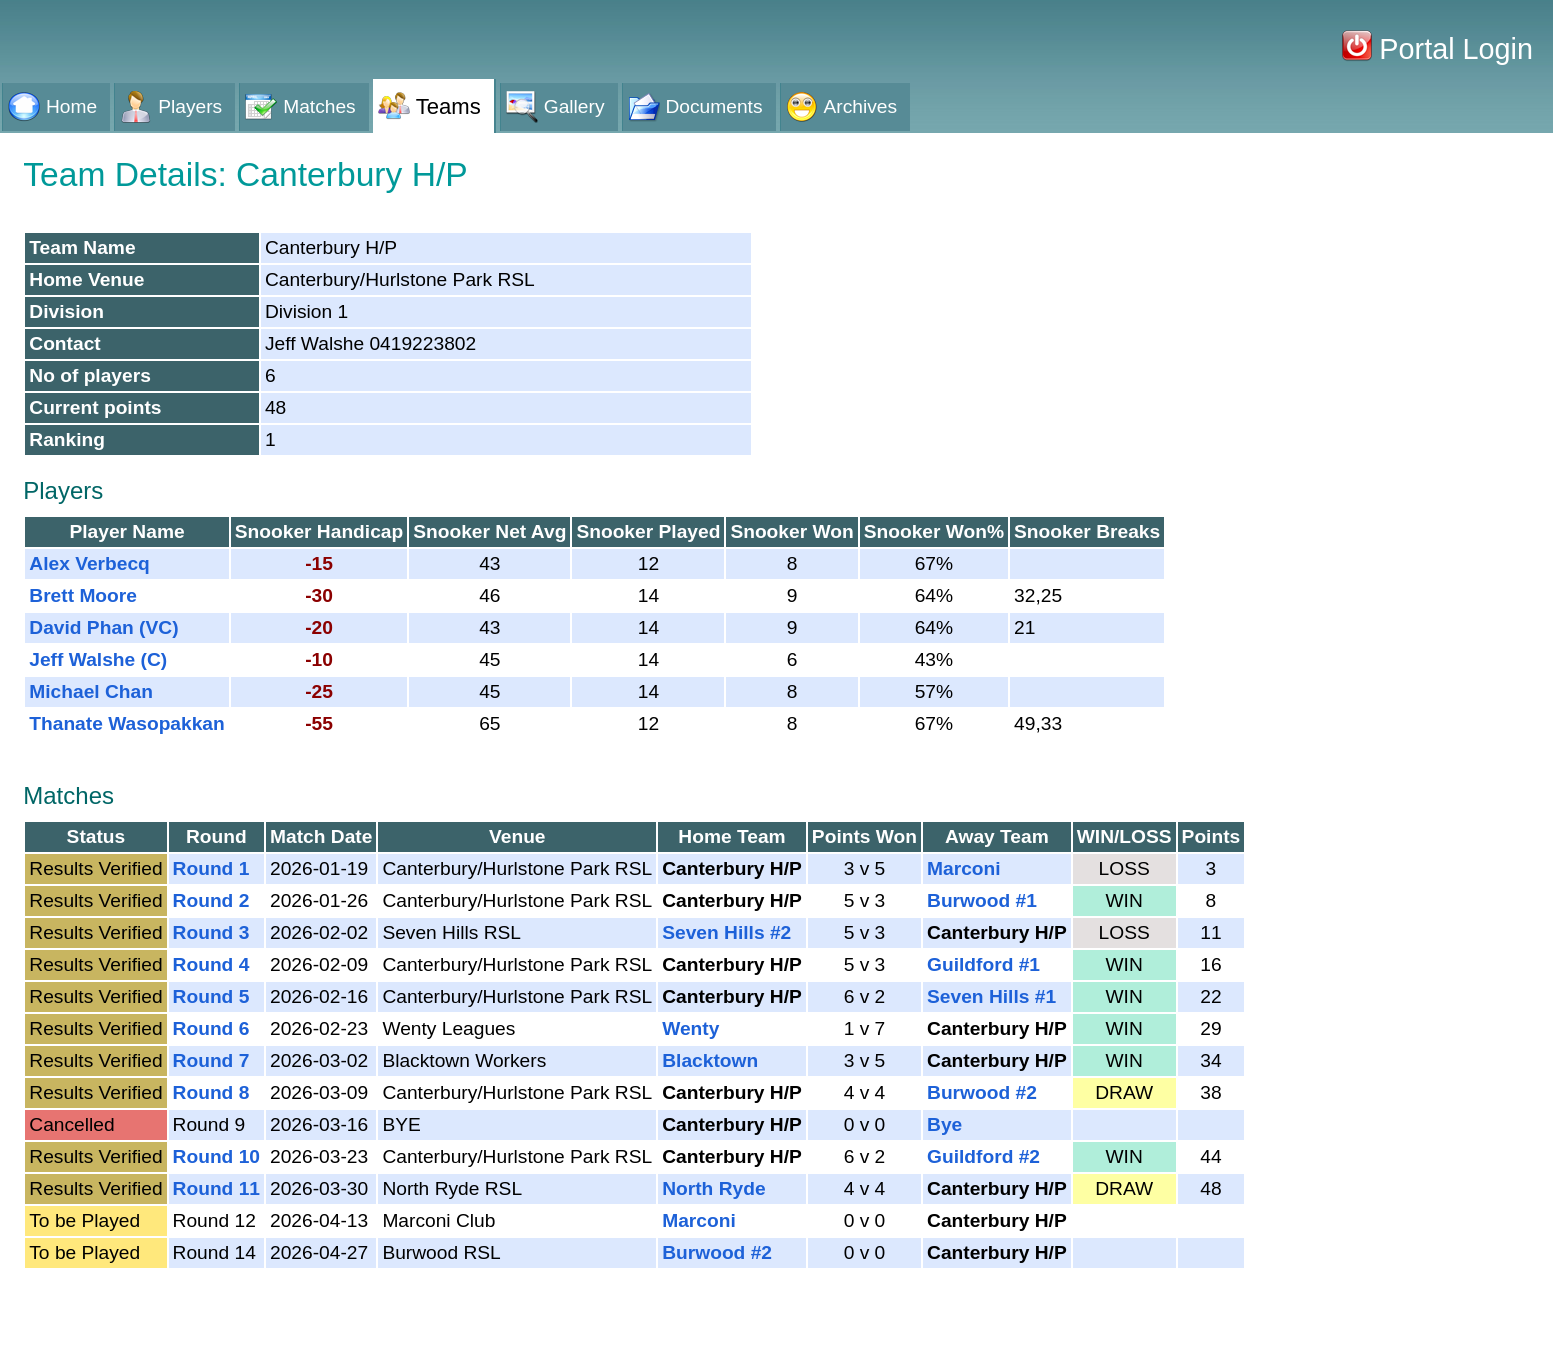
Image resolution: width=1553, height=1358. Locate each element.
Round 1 (211, 868)
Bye (944, 1124)
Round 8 (211, 1092)
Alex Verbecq (89, 563)
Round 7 (211, 1060)
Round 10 (216, 1156)
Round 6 (211, 1028)
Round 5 (211, 996)
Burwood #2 (982, 1092)
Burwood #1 (982, 900)
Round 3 (211, 932)
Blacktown (710, 1060)
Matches (319, 106)
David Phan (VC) (103, 627)
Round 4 (211, 964)
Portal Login (1452, 49)
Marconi (964, 868)
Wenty (690, 1028)
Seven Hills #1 (991, 996)
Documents (714, 106)
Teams (448, 106)
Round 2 (211, 900)
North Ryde (713, 1188)
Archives (861, 106)
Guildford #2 (983, 1156)
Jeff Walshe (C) (98, 659)
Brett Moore (83, 595)
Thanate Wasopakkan (126, 723)
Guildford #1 (983, 964)
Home (71, 106)
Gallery (574, 106)
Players (190, 106)
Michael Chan (91, 691)
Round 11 (216, 1188)
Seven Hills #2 (726, 932)
